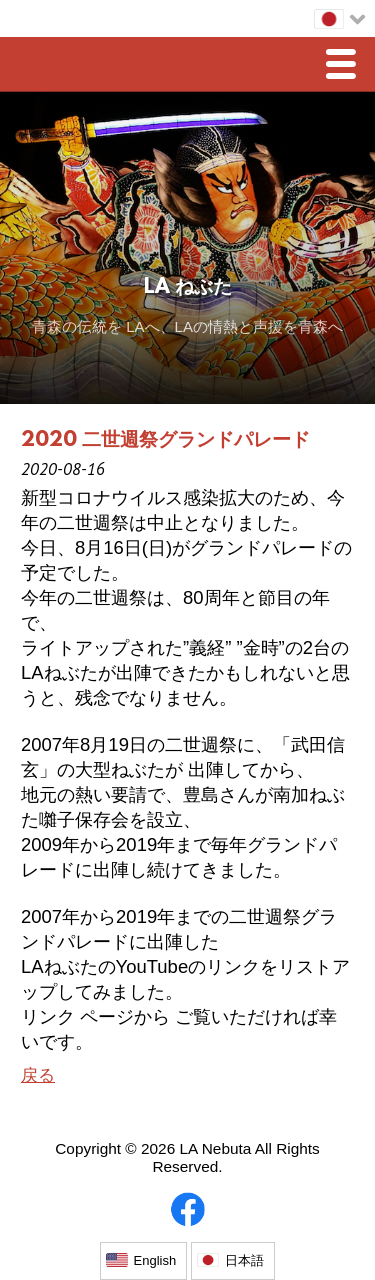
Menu (346, 66)
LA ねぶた (188, 288)
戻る (38, 1075)
